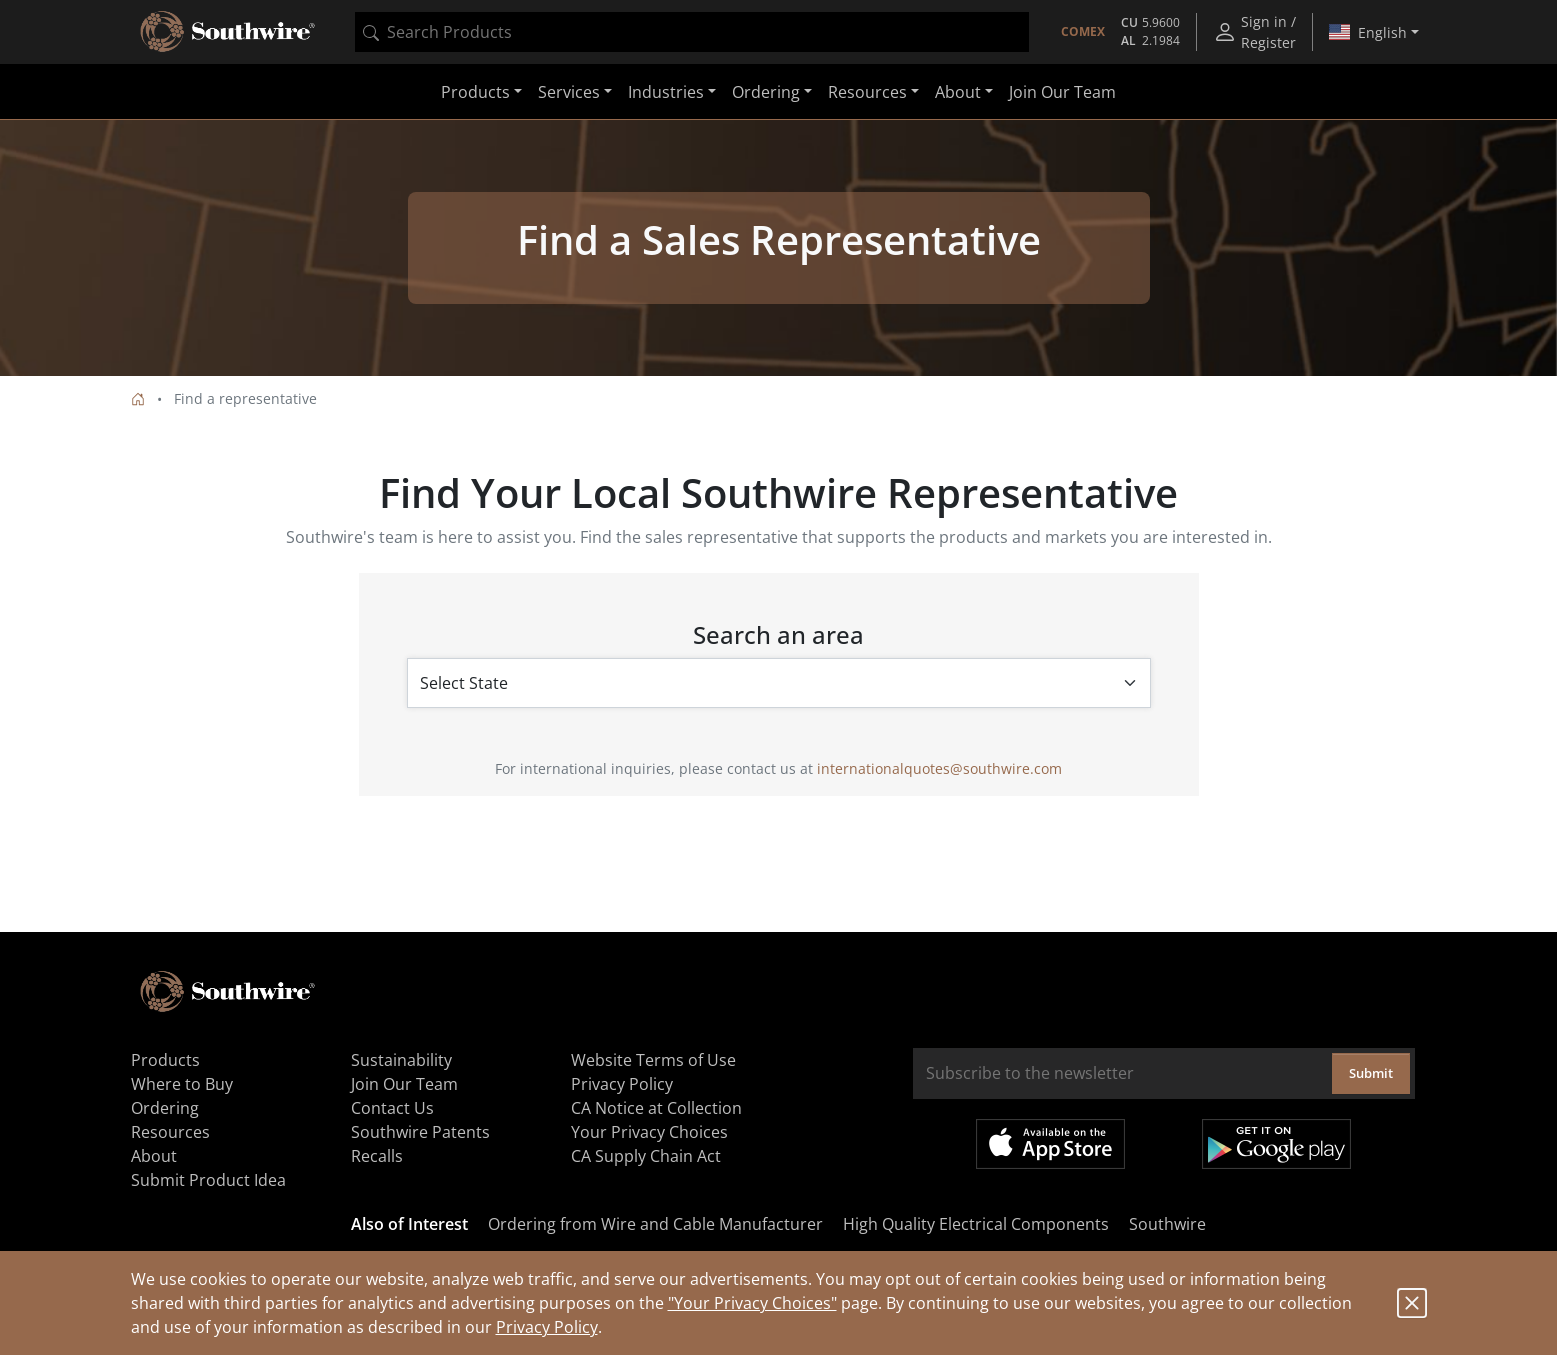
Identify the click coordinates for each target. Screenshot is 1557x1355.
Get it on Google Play (1276, 1144)
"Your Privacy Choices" (752, 1303)
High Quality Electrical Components (976, 1224)
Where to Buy (182, 1084)
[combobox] (692, 32)
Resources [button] (867, 92)
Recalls (377, 1156)
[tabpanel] (778, 248)
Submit (1371, 1073)
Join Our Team (1062, 92)
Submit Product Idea (208, 1180)
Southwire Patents (420, 1132)
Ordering (165, 1108)
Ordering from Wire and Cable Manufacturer (655, 1224)
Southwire (1167, 1224)
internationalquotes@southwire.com (939, 768)
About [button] (958, 92)
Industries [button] (666, 92)
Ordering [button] (766, 92)
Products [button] (475, 92)
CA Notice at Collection (656, 1108)
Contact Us (392, 1108)
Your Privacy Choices (649, 1132)
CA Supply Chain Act (646, 1156)
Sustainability (401, 1060)
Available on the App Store (1050, 1144)
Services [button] (569, 92)
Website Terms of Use (653, 1060)
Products (165, 1060)
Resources (170, 1132)
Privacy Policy (547, 1327)
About (154, 1156)
